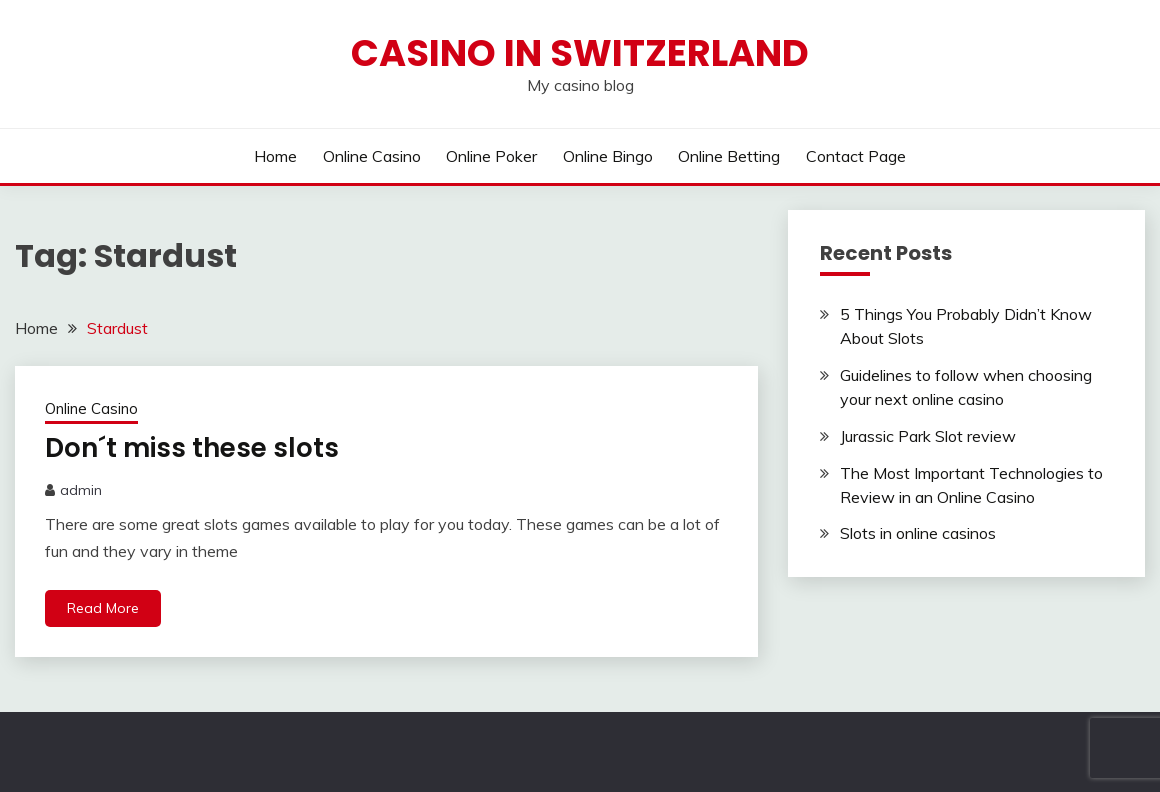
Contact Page (856, 156)
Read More (103, 608)
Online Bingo (608, 156)
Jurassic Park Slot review (928, 436)
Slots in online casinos (918, 533)
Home (275, 156)
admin (81, 490)
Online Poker (491, 156)
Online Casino (372, 156)
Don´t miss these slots (192, 448)
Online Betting (729, 156)
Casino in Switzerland (580, 53)
